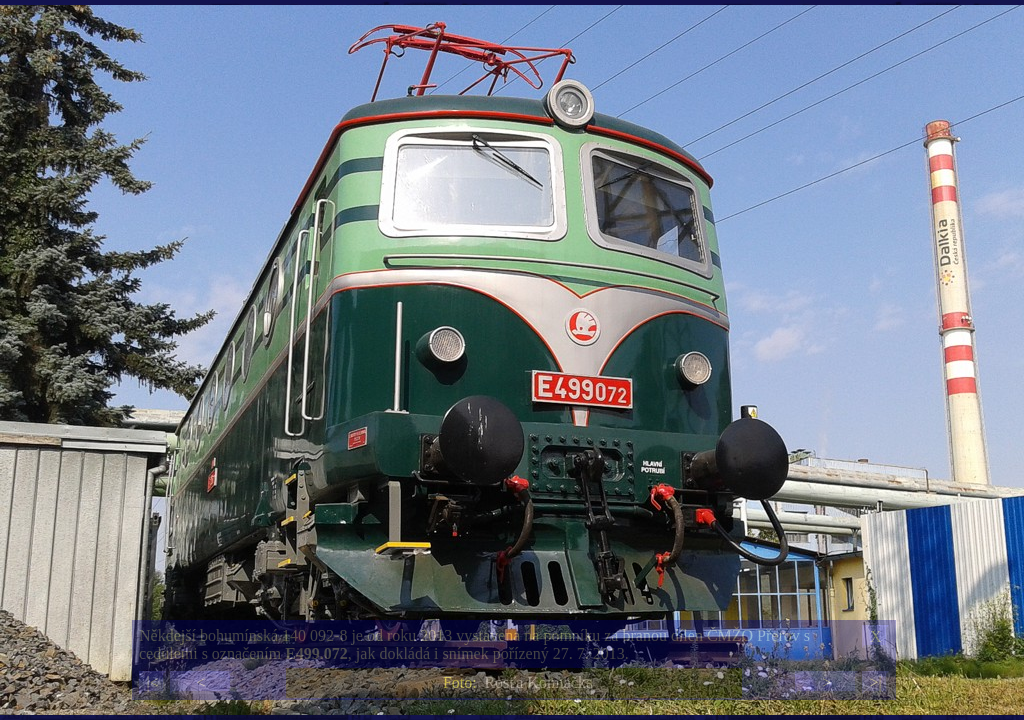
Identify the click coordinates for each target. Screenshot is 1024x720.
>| (875, 682)
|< (152, 682)
